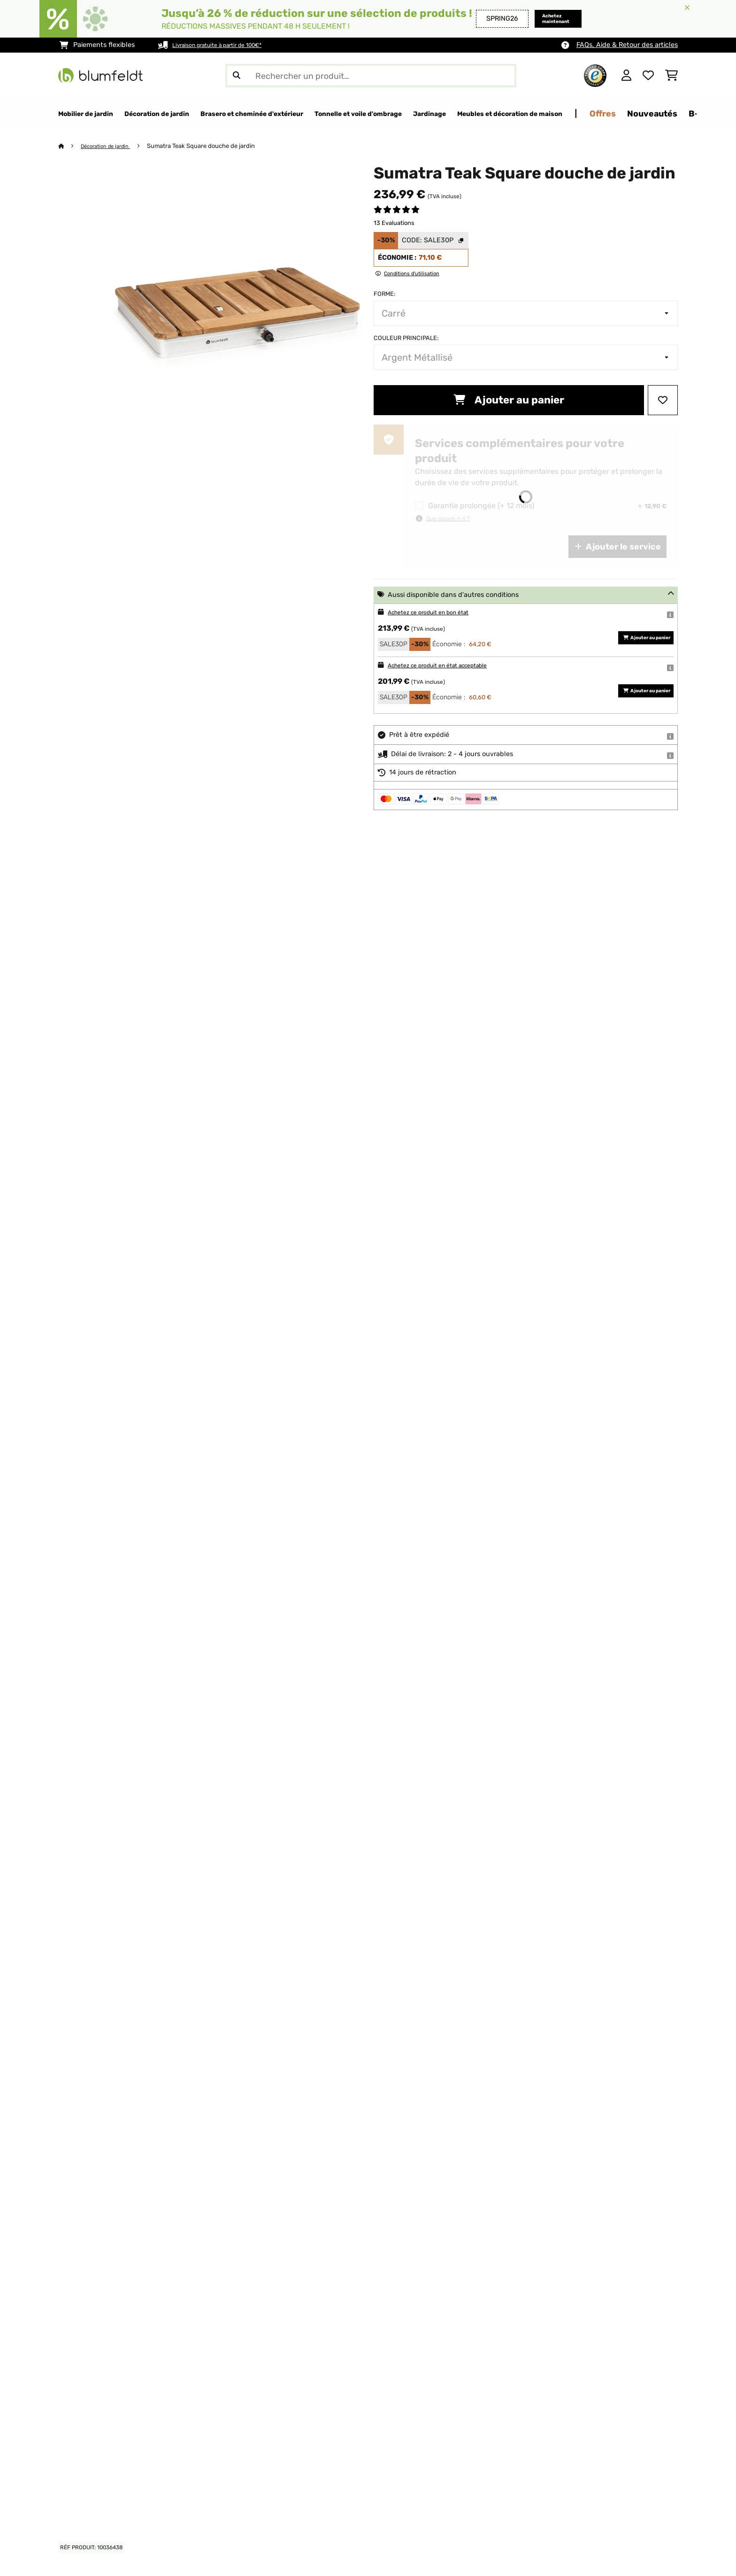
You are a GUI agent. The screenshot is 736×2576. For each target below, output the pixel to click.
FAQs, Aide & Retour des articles (627, 45)
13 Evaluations (394, 223)
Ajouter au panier (508, 400)
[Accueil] (70, 146)
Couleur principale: (406, 338)
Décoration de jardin (111, 146)
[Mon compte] (626, 75)
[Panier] (671, 75)
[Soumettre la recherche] (236, 75)
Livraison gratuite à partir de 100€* (227, 45)
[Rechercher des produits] (370, 75)
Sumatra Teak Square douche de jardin (211, 146)
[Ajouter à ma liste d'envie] (663, 401)
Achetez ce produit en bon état (437, 613)
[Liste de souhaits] (648, 75)
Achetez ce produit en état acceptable (449, 666)
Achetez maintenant (546, 18)
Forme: (384, 294)
